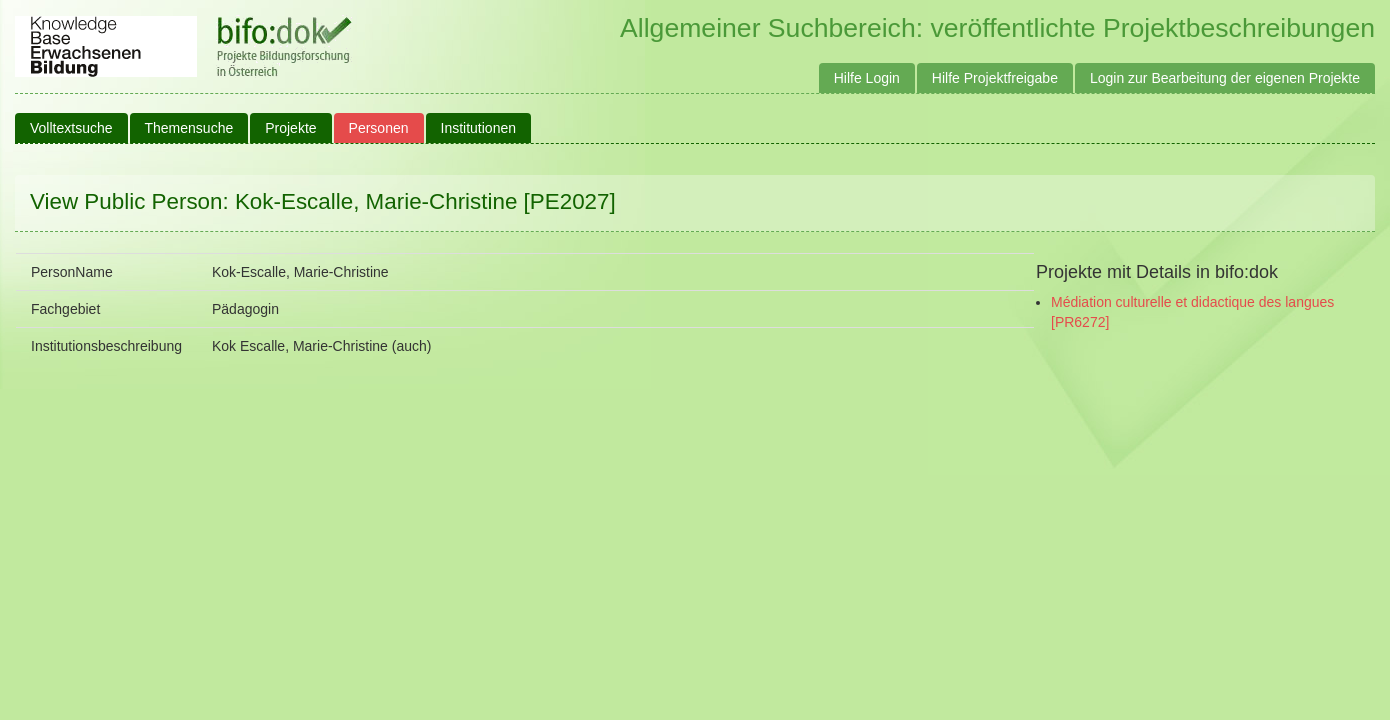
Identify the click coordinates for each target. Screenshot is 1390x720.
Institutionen (479, 128)
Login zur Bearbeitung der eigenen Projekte (1225, 78)
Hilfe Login (867, 78)
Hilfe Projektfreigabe (995, 78)
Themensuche (189, 128)
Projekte (290, 128)
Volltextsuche (71, 128)
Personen (379, 128)
